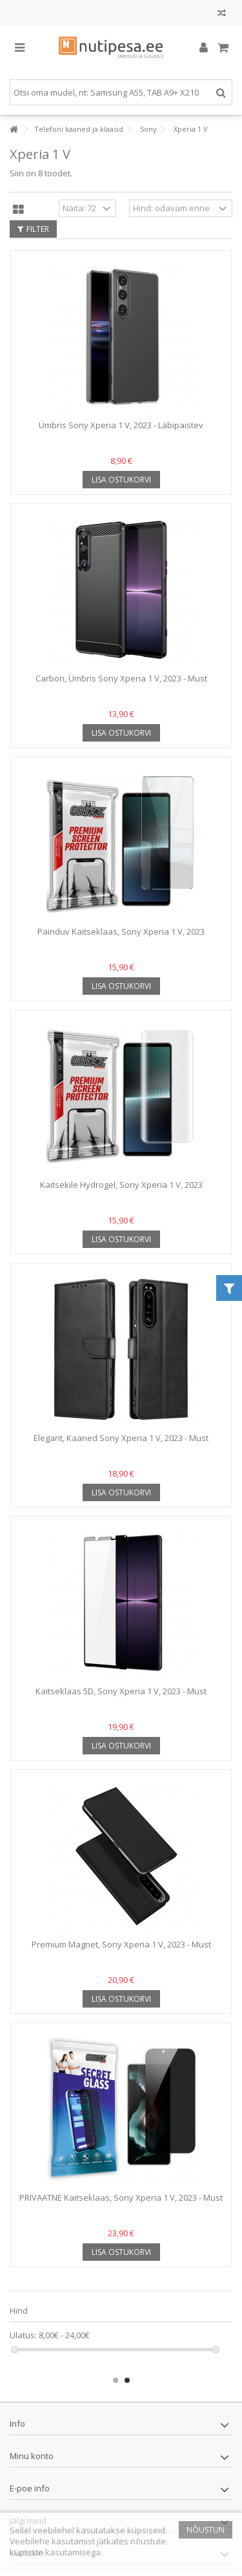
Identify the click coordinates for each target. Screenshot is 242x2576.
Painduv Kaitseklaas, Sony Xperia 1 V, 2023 (121, 931)
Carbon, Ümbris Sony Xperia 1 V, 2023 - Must (121, 678)
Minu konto (32, 2456)
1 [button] (115, 2380)
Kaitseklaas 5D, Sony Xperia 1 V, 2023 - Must (121, 1691)
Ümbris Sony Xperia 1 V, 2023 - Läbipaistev (121, 425)
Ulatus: (23, 2335)
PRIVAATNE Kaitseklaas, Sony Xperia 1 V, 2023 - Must (121, 2197)
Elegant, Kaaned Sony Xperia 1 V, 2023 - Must (121, 1438)
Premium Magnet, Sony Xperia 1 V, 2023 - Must (121, 1944)
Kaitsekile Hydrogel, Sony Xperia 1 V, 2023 (121, 1184)
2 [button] (127, 2380)
